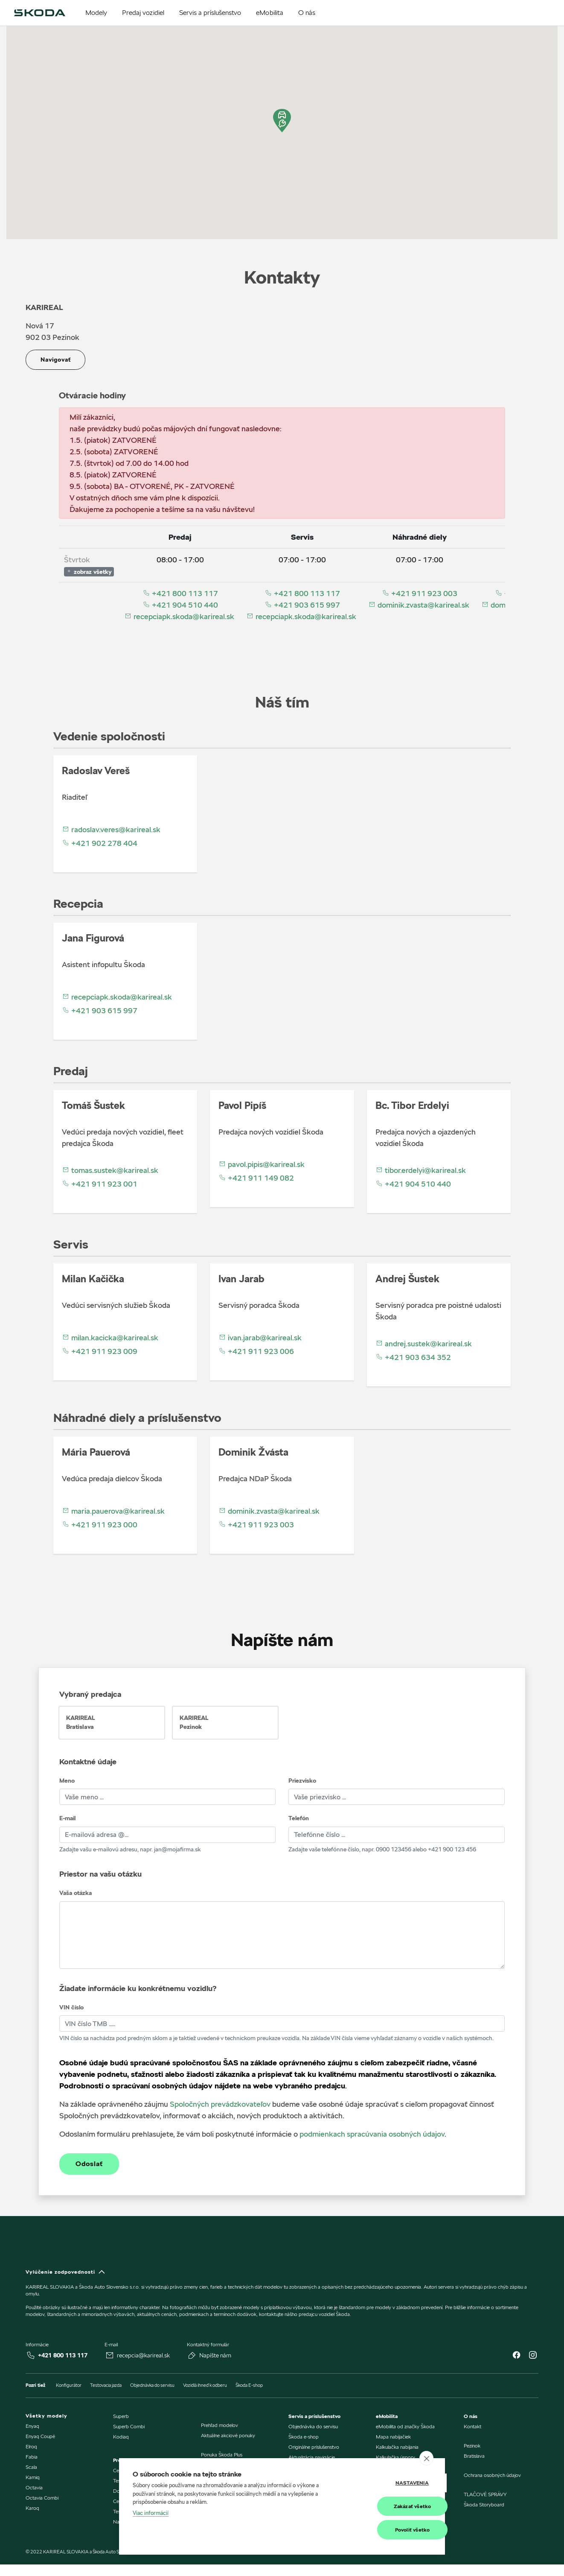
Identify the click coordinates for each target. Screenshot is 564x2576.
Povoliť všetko (389, 2529)
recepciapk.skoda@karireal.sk (179, 616)
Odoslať (89, 2164)
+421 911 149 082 (256, 1177)
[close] (426, 2458)
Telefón (298, 1818)
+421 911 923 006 (256, 1351)
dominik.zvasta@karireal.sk (418, 604)
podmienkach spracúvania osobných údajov (372, 2133)
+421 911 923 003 (419, 593)
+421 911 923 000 (99, 1524)
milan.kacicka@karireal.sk (110, 1337)
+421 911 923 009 (99, 1351)
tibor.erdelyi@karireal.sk (420, 1170)
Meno (67, 1780)
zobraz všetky (89, 572)
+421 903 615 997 (302, 604)
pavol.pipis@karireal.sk (261, 1164)
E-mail (67, 1818)
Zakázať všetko (389, 2506)
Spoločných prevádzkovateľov (220, 2103)
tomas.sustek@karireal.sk (110, 1170)
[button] (282, 120)
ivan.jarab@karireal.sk (260, 1337)
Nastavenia (388, 2483)
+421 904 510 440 (180, 604)
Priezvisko (302, 1780)
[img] (39, 12)
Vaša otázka (75, 1893)
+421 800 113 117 (180, 593)
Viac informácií (151, 2513)
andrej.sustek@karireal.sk (423, 1343)
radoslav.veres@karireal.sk (111, 829)
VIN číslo (71, 2007)
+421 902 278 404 (99, 843)
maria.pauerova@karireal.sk (113, 1510)
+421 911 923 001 (99, 1183)
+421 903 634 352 (413, 1357)
